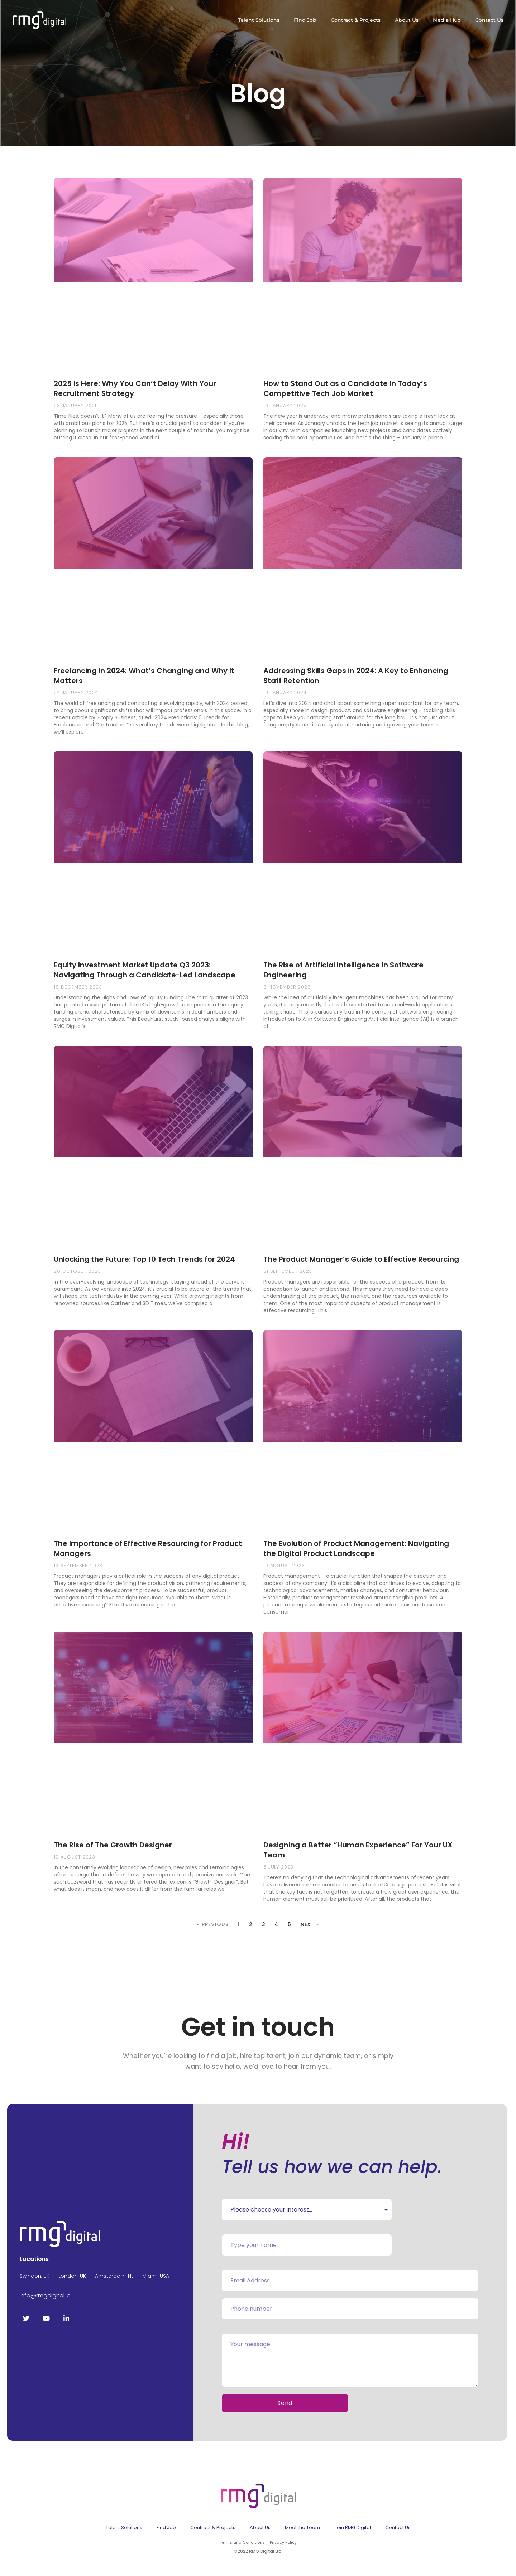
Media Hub (447, 20)
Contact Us (489, 20)
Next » (310, 1924)
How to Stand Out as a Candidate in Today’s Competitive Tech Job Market (345, 388)
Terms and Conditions (242, 2542)
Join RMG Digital (352, 2527)
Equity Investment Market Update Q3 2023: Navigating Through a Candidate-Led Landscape (144, 970)
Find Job (305, 20)
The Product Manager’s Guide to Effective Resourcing (361, 1259)
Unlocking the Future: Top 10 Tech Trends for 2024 (144, 1259)
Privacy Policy (283, 2542)
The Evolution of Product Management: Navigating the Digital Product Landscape (356, 1548)
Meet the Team (302, 2527)
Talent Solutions (259, 20)
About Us (407, 20)
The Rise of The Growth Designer (113, 1845)
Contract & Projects (356, 20)
